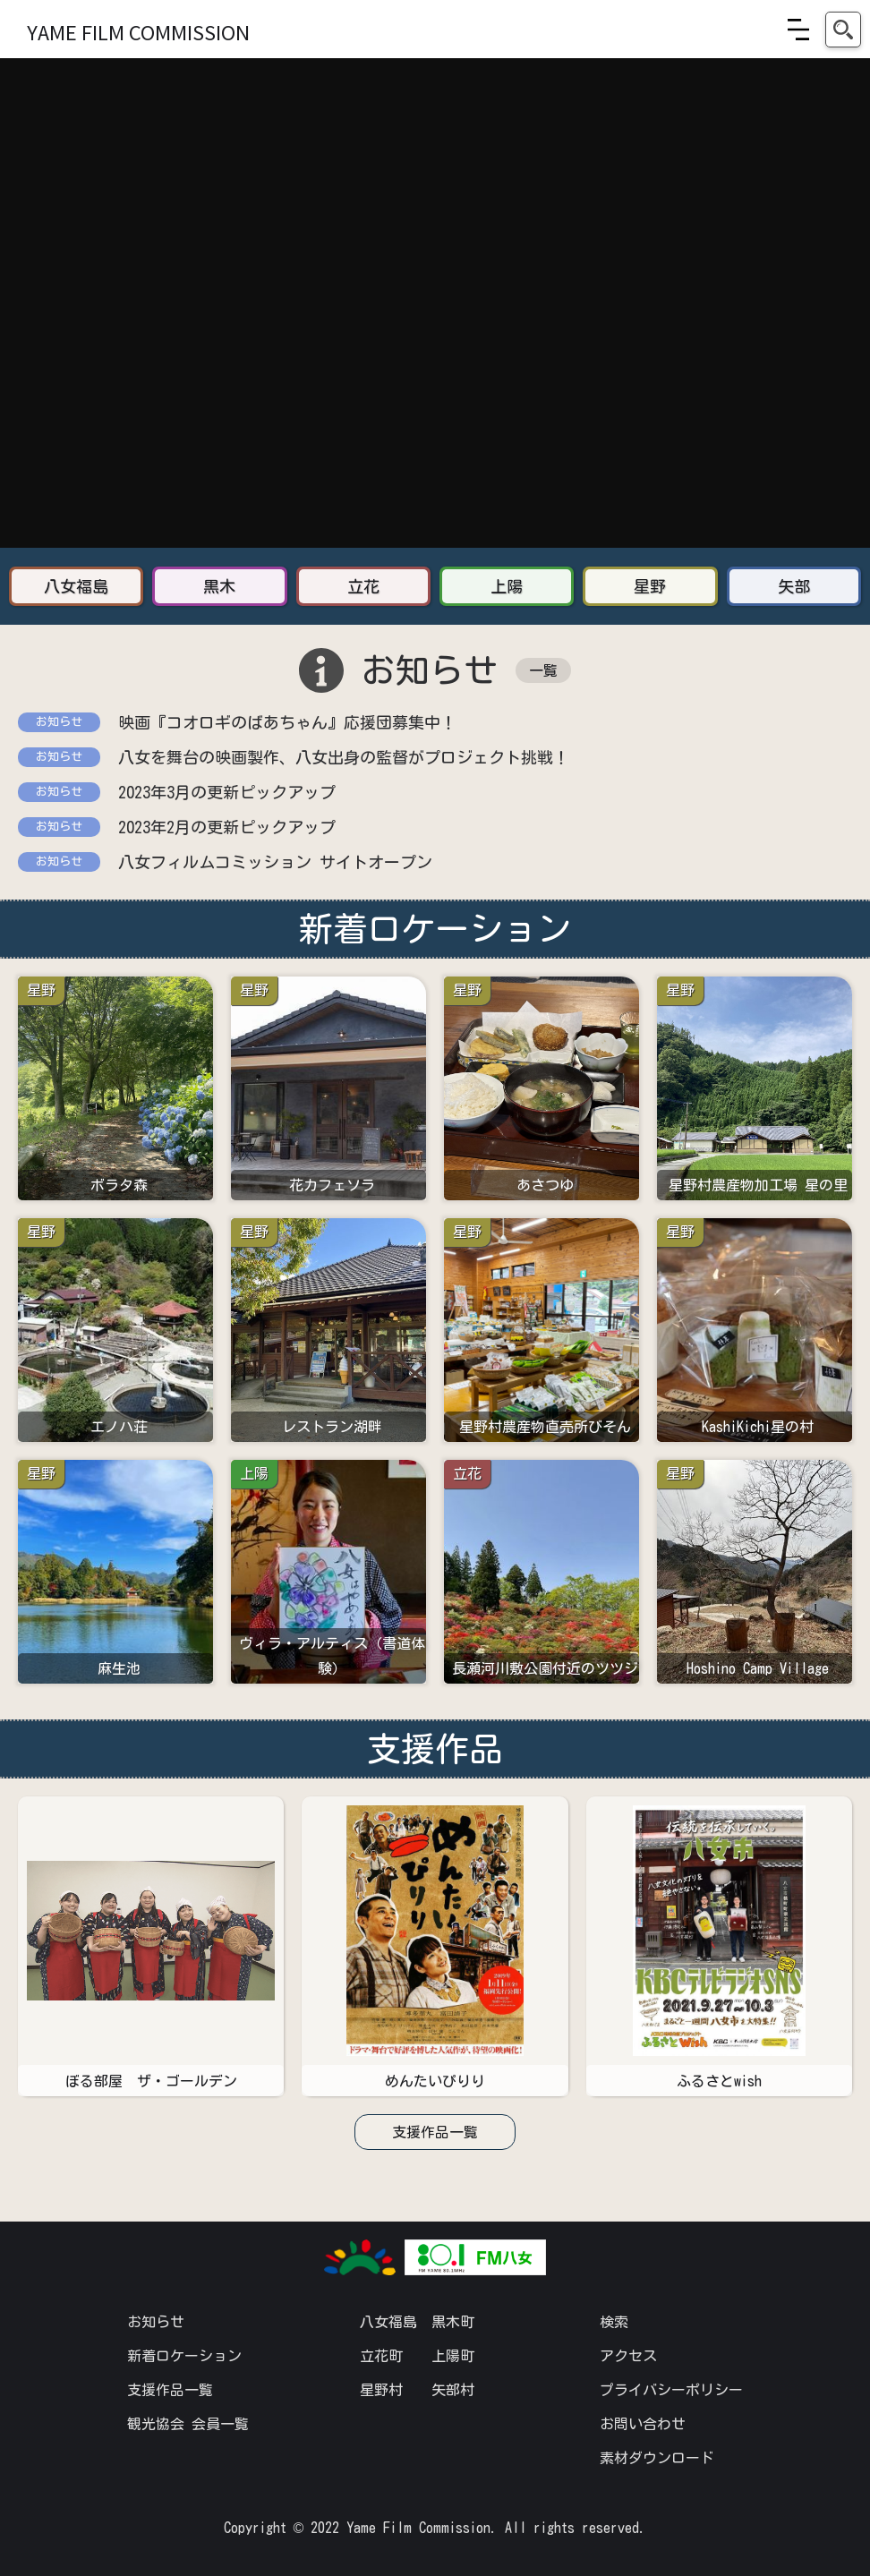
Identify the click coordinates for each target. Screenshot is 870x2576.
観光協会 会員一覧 (188, 2424)
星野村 (381, 2390)
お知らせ (155, 2322)
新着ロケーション (184, 2356)
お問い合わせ (643, 2424)
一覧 (543, 670)
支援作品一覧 (435, 2132)
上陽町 (452, 2356)
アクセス (628, 2356)
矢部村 (452, 2390)
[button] (798, 29)
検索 (614, 2322)
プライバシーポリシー (671, 2390)
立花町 (381, 2356)
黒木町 (452, 2322)
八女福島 (388, 2322)
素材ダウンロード (657, 2458)
